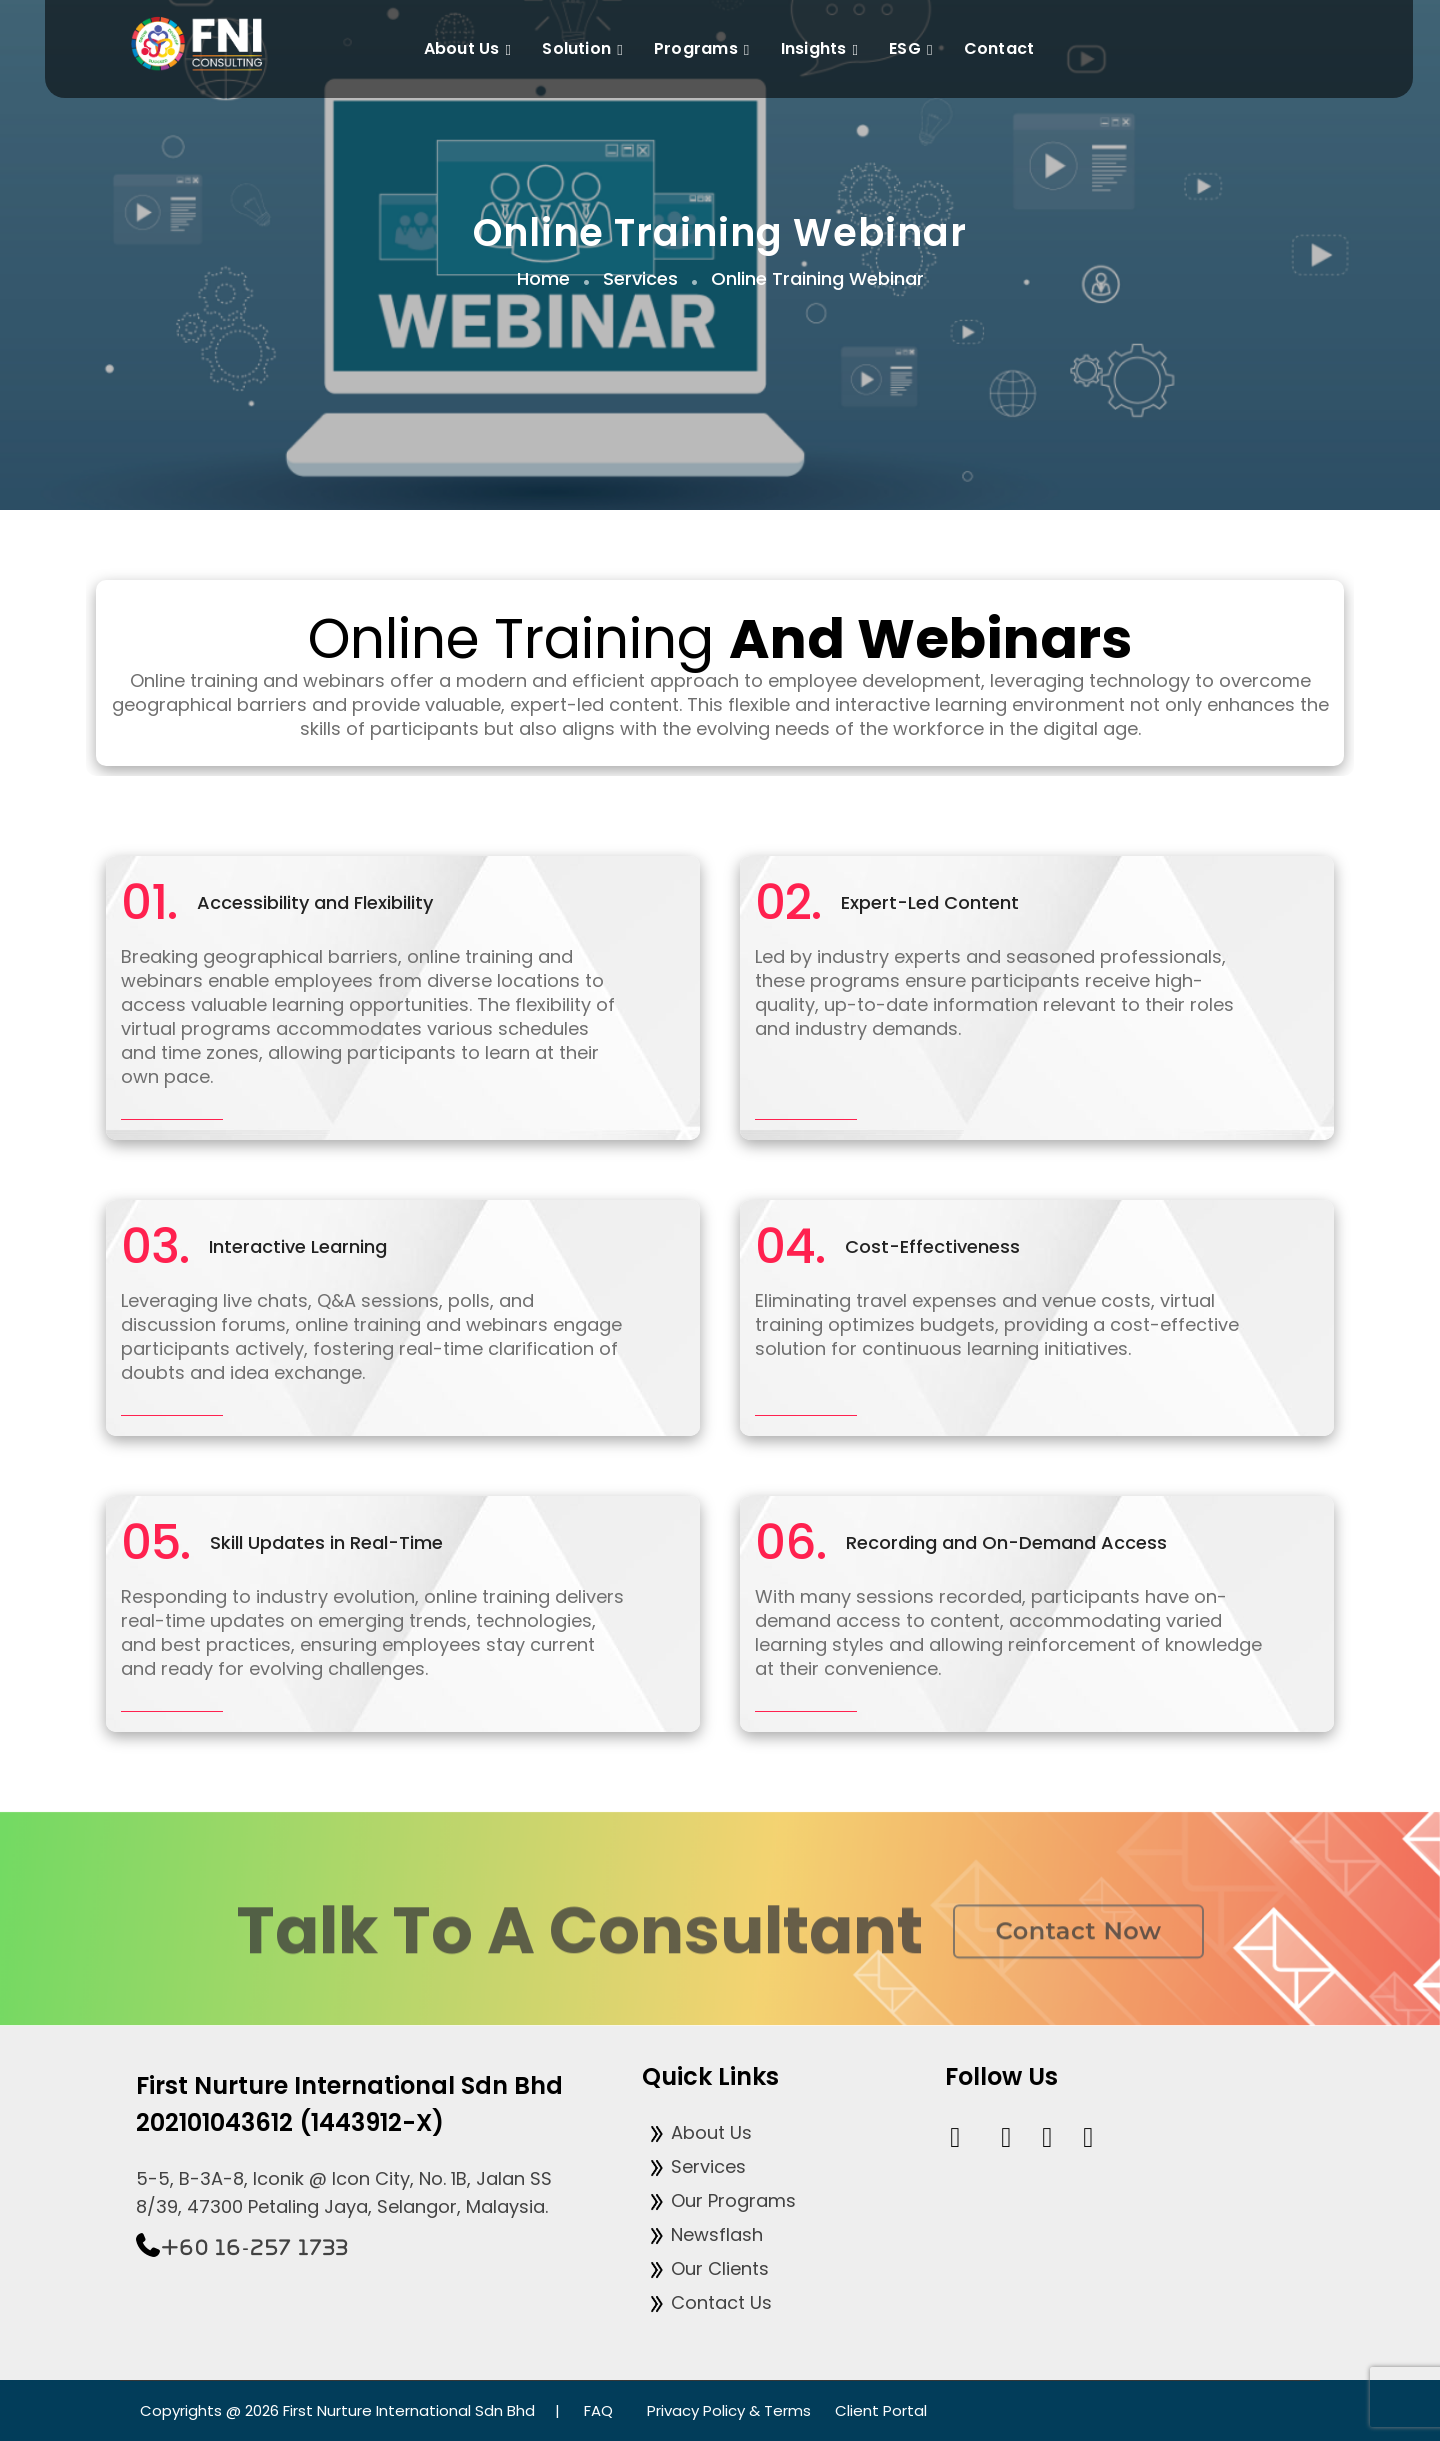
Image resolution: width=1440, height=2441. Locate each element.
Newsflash (702, 2234)
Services (694, 2166)
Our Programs (719, 2200)
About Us (471, 50)
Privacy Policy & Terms (729, 2410)
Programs (705, 50)
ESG (913, 50)
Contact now (1078, 1948)
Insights (823, 50)
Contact (999, 48)
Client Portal (881, 2410)
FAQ (598, 2410)
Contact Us (707, 2302)
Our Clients (705, 2268)
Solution (585, 50)
